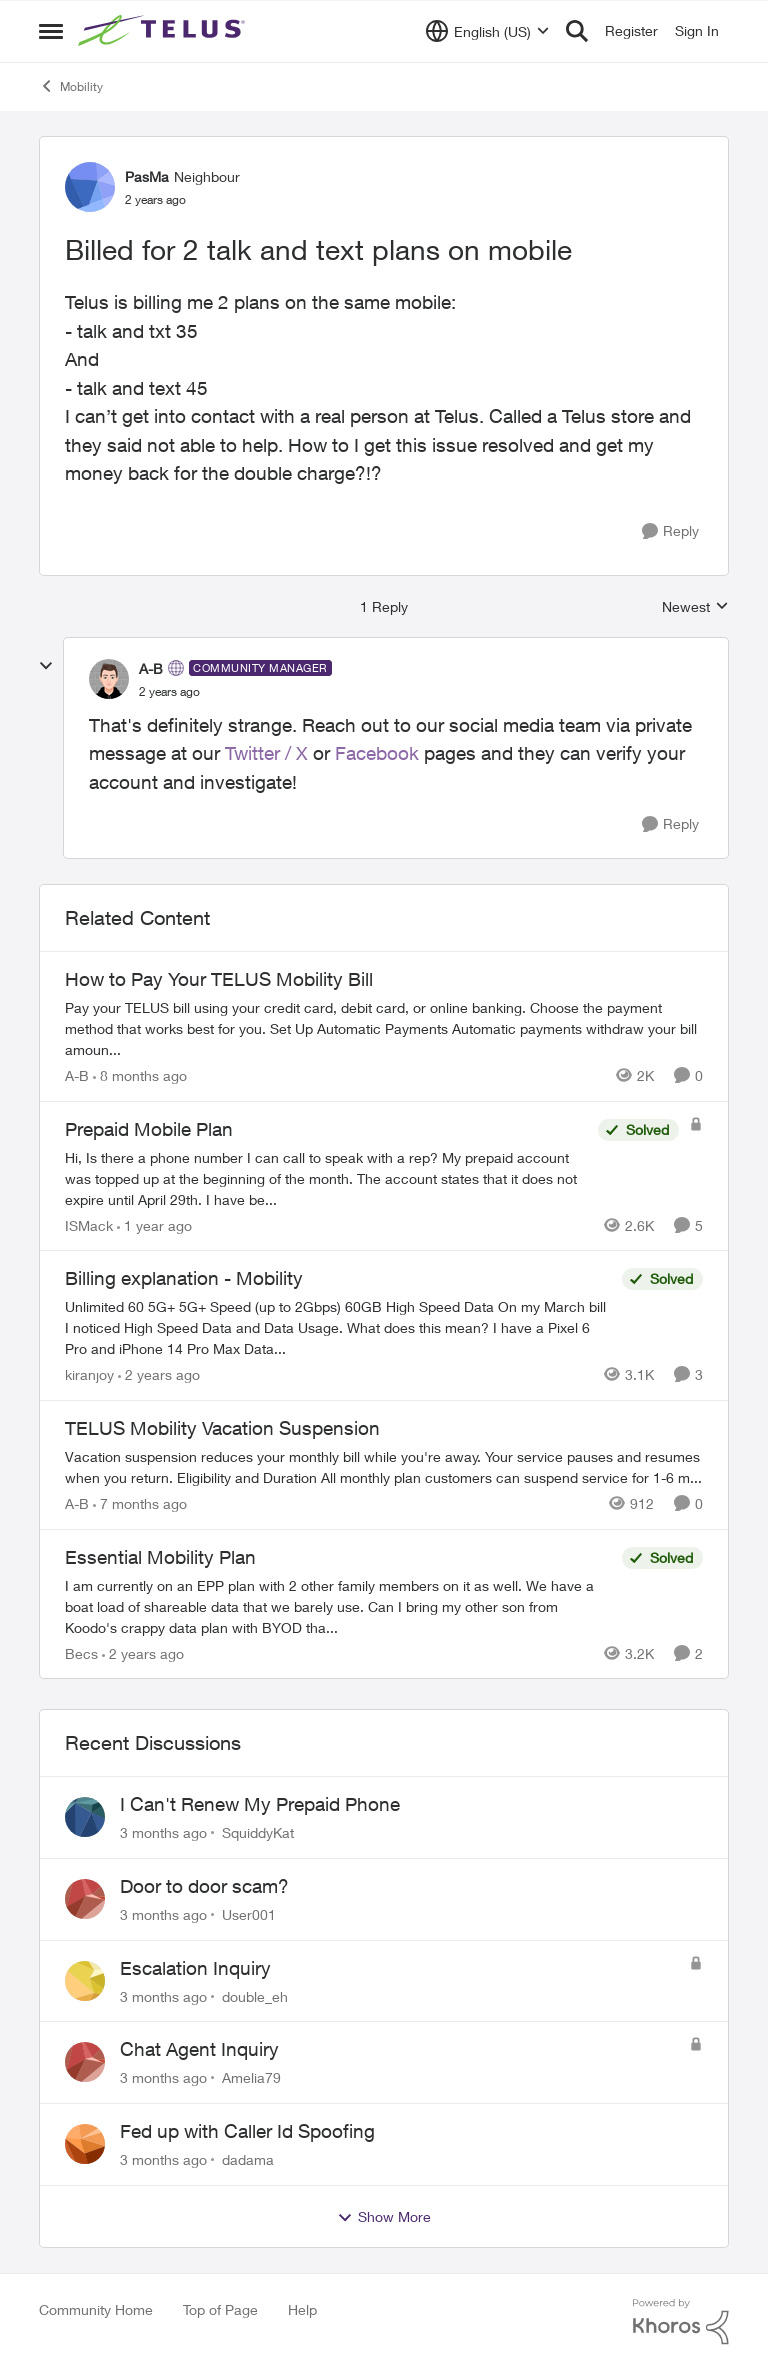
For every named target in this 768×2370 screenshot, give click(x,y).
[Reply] (670, 531)
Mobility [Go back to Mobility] (71, 86)
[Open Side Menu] (51, 31)
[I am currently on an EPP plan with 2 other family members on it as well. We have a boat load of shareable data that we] (338, 1605)
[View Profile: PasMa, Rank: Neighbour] (90, 187)
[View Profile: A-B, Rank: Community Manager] (109, 679)
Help (302, 2309)
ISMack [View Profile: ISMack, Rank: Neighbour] (89, 1224)
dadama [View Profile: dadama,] (248, 2159)
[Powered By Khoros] (681, 2322)
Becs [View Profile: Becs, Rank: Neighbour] (81, 1652)
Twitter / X (266, 753)
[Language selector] (487, 31)
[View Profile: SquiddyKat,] (85, 1817)
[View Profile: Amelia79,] (85, 2062)
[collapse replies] (46, 666)
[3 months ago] (163, 1832)
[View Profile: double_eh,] (85, 1981)
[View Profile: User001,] (85, 1899)
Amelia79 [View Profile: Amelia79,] (251, 2077)
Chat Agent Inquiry (199, 2049)
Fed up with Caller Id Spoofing (247, 2131)
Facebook (377, 753)
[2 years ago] (159, 1374)
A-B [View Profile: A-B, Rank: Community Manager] (151, 668)
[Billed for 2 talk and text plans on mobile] (169, 692)
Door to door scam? (204, 1886)
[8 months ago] (140, 1075)
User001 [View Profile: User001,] (249, 1914)
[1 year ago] (154, 1224)
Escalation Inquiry (195, 1968)
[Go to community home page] (164, 31)
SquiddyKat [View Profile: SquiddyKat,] (258, 1832)
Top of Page (220, 2309)
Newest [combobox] (695, 607)
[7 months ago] (140, 1503)
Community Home (96, 2309)
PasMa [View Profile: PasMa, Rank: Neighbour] (147, 176)
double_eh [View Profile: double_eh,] (255, 1995)
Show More (384, 2217)
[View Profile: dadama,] (85, 2144)
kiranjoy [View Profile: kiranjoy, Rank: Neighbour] (89, 1374)
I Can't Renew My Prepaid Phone (260, 1804)
